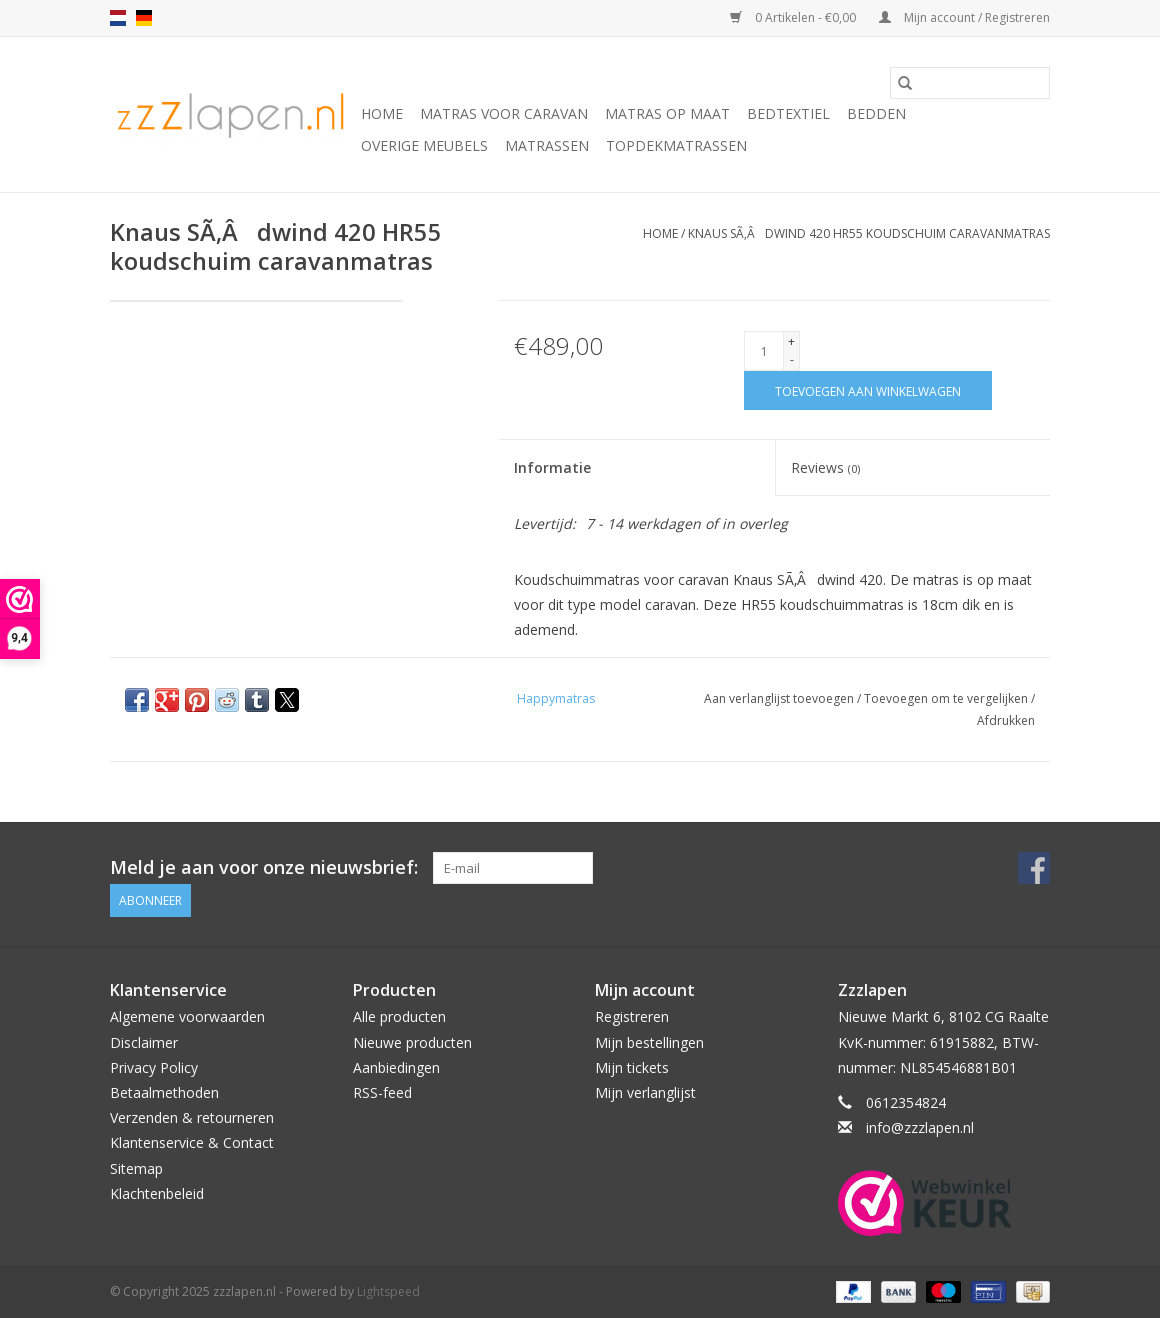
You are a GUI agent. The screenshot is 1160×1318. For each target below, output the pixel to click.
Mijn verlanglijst (645, 1092)
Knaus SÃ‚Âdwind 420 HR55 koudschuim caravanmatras (869, 233)
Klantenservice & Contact (192, 1142)
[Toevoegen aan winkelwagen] (868, 390)
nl (118, 18)
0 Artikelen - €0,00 (794, 17)
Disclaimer (144, 1041)
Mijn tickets (632, 1067)
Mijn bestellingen (649, 1041)
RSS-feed (382, 1092)
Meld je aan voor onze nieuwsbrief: (264, 867)
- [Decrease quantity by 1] (792, 359)
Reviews (825, 467)
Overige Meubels (424, 145)
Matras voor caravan (504, 113)
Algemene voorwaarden (187, 1016)
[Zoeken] (970, 83)
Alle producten (399, 1016)
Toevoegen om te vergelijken (947, 698)
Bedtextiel (788, 113)
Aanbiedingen (396, 1067)
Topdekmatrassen (676, 145)
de (144, 18)
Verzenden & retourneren (192, 1117)
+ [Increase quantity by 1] (791, 341)
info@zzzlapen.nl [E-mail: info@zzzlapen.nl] (920, 1127)
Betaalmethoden (164, 1092)
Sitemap (136, 1167)
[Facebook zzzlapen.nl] (1034, 868)
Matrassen (547, 145)
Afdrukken (1006, 720)
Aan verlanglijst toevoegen (780, 698)
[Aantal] (764, 351)
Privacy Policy (154, 1067)
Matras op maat (667, 113)
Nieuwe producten (412, 1041)
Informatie (552, 467)
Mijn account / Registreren (964, 17)
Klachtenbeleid (157, 1193)
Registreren (632, 1016)
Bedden (876, 113)
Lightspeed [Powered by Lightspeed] (388, 1291)
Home (382, 113)
